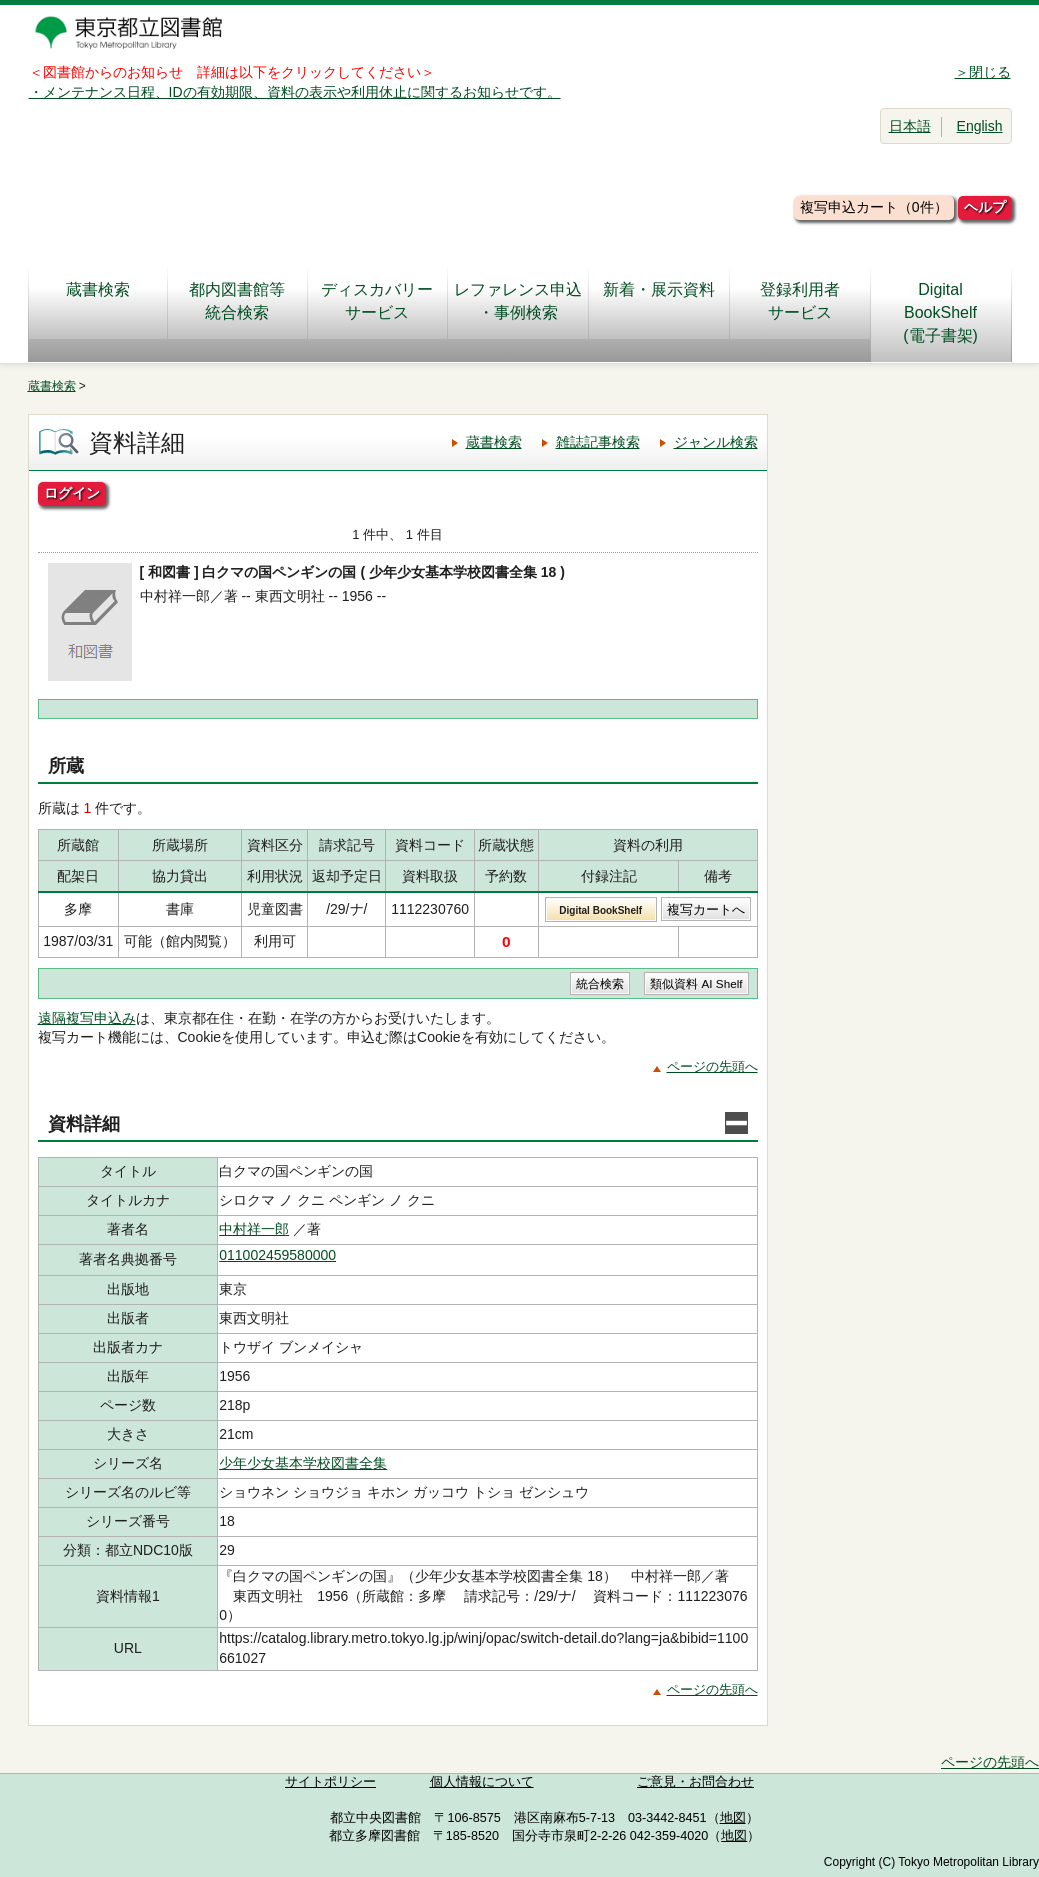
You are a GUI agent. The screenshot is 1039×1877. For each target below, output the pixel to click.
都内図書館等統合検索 (237, 301)
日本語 (910, 126)
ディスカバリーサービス (377, 301)
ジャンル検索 (716, 442)
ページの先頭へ (712, 1066)
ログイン (72, 493)
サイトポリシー (330, 1782)
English (980, 126)
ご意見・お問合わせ (695, 1782)
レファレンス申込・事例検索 (518, 301)
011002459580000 (277, 1255)
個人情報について (482, 1782)
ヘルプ (985, 207)
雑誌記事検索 (598, 442)
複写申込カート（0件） (874, 207)
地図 (733, 1818)
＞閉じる (983, 72)
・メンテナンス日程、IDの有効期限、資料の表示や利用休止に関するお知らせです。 (295, 92)
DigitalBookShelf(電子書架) (940, 312)
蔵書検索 (98, 301)
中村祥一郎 (254, 1229)
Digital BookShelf (600, 910)
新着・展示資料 (659, 301)
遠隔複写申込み (87, 1018)
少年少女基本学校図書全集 (303, 1463)
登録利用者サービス (800, 301)
